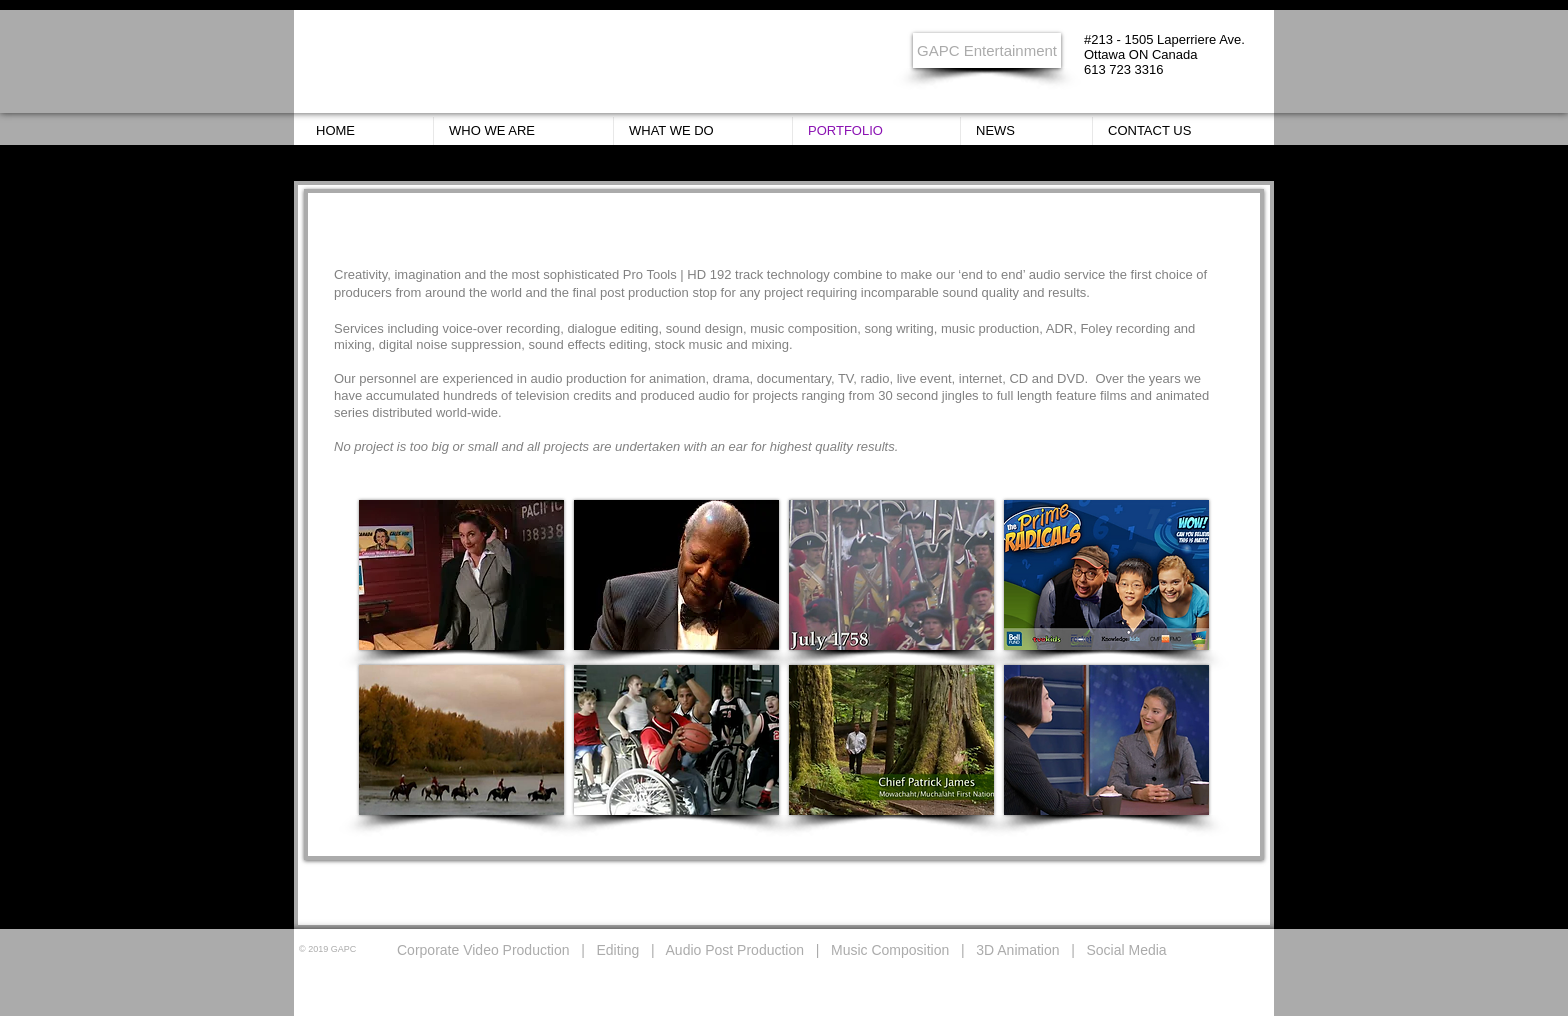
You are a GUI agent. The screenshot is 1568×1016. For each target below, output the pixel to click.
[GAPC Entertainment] (987, 50)
